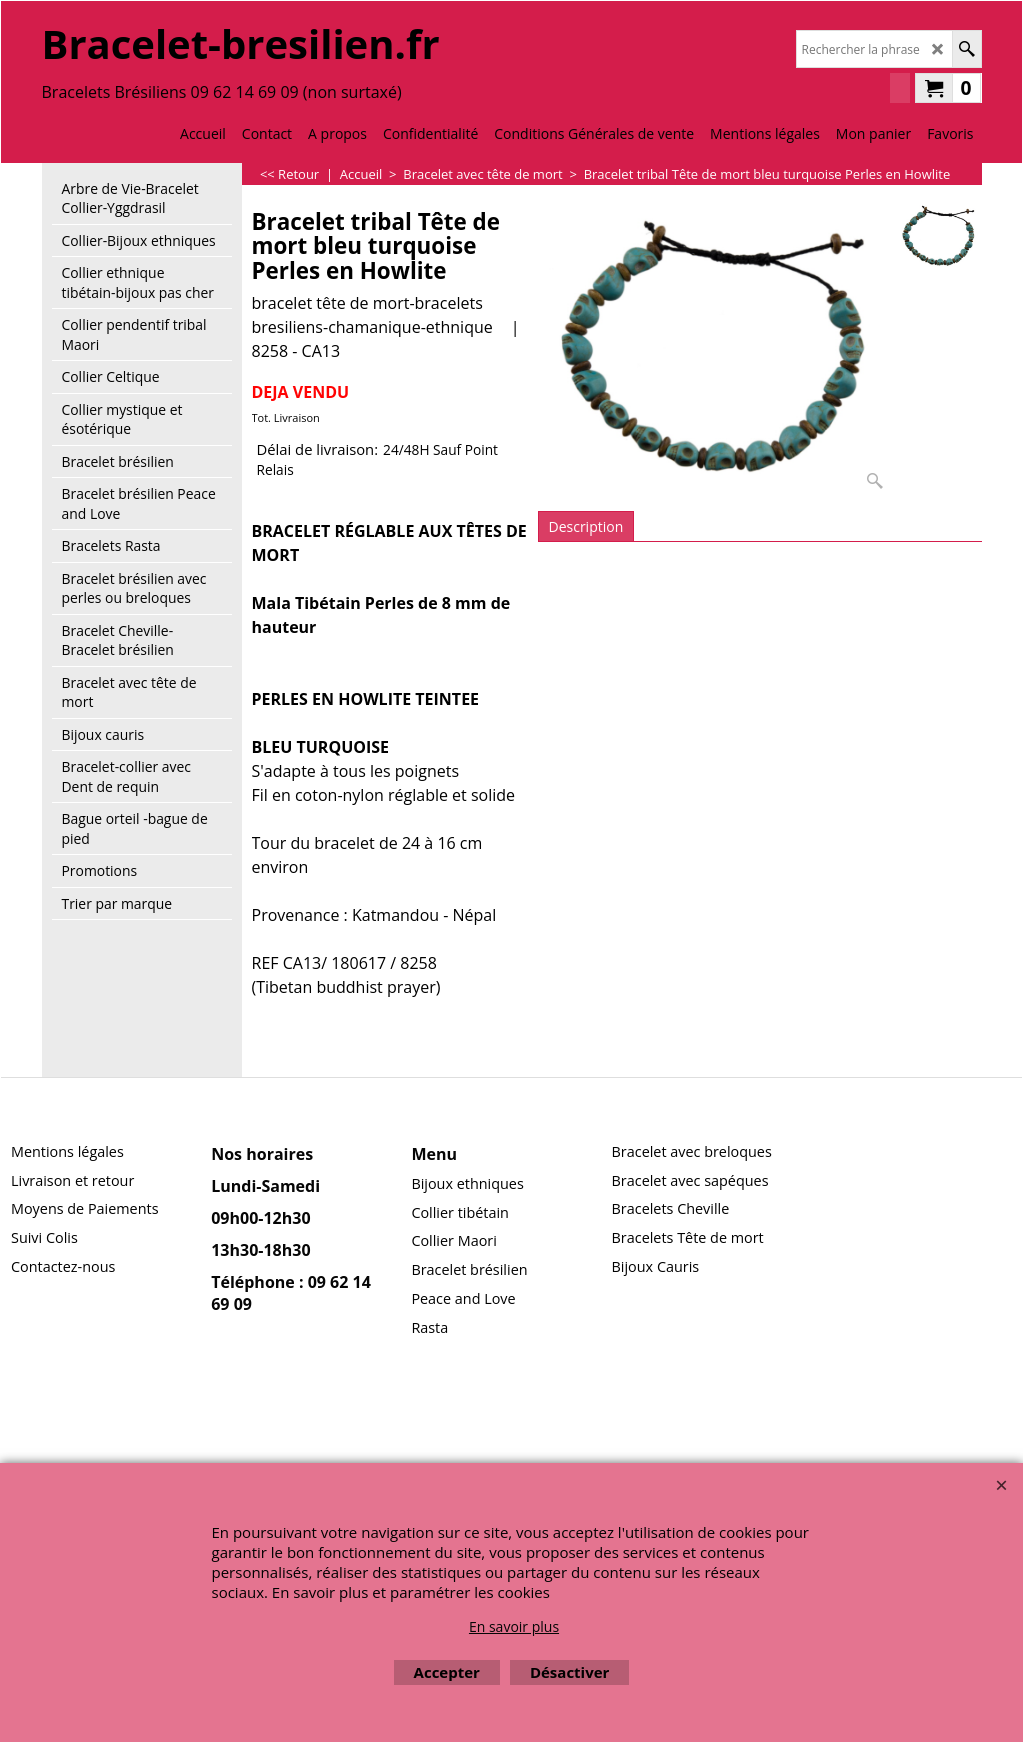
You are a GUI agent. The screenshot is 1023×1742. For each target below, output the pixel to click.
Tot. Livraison (286, 417)
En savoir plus (514, 1626)
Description (586, 526)
